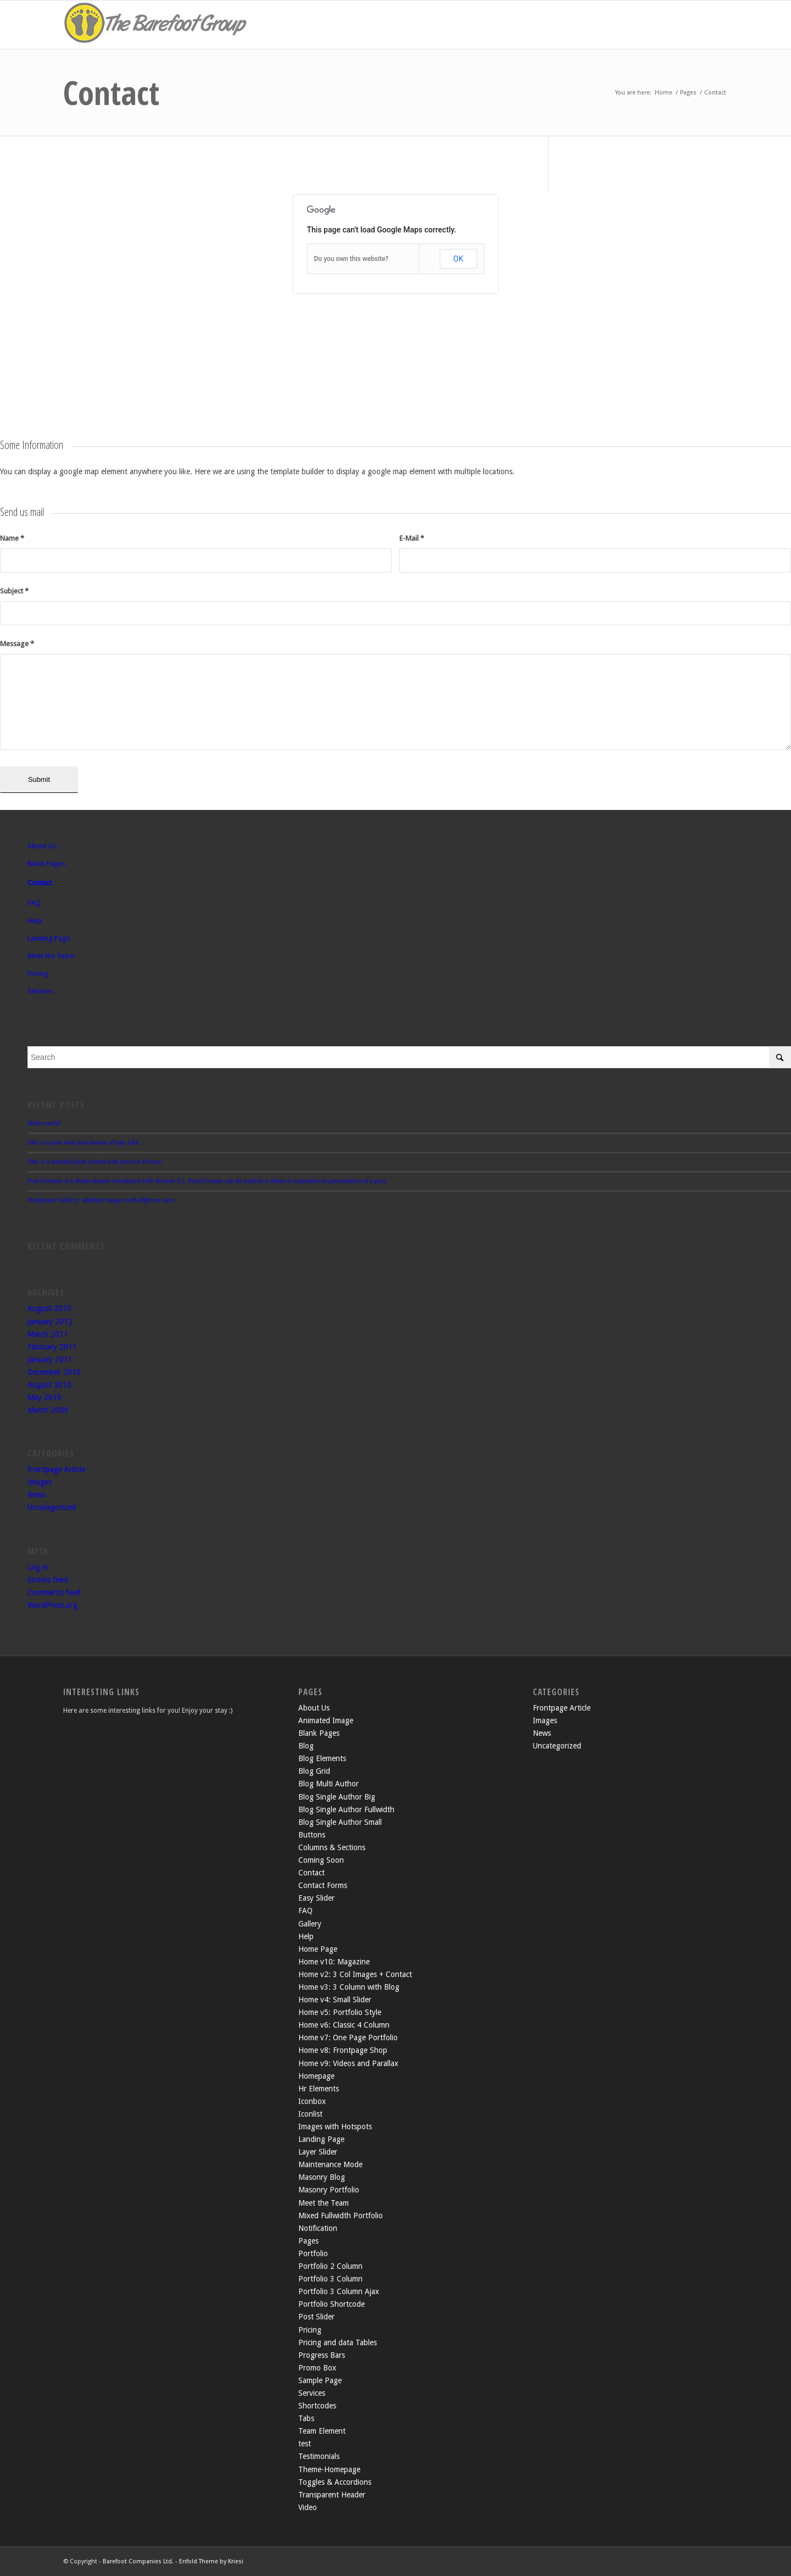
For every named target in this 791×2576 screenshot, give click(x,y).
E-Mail (411, 538)
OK (458, 258)
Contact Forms (322, 1885)
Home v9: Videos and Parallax (348, 2063)
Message (17, 644)
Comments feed (53, 1592)
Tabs (306, 2418)
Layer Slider (317, 2151)
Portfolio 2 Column (330, 2266)
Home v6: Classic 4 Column (343, 2024)
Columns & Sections (331, 1847)
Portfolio (313, 2253)
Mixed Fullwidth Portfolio (340, 2215)
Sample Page (320, 2380)
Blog (306, 1745)
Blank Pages (46, 863)
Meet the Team (50, 956)
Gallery (309, 1923)
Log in (37, 1567)
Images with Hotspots (335, 2126)
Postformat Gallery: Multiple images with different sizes (101, 1200)
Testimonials (318, 2456)
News (36, 1494)
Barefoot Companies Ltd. (138, 2561)
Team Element (322, 2431)
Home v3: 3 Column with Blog (348, 1987)
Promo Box (317, 2367)
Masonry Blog (321, 2177)
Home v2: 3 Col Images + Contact (355, 1974)
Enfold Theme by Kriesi (211, 2561)
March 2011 (47, 1334)
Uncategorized (51, 1507)
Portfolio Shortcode (331, 2304)
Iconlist (310, 2113)
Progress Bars (321, 2355)
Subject (14, 591)
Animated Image (325, 1720)
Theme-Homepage (329, 2469)
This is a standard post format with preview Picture (94, 1161)
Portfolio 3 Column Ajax (338, 2291)
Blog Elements (322, 1758)
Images (39, 1482)
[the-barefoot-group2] (156, 25)
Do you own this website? (351, 259)
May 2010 (44, 1397)
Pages (308, 2240)
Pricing (38, 973)
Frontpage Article (56, 1469)
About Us (42, 846)
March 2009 (47, 1410)
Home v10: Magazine (334, 1961)
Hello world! (44, 1123)
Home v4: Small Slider (334, 1999)
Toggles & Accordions (334, 2482)
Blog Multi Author (328, 1783)
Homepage (316, 2076)
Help (34, 921)
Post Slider (316, 2316)
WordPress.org (52, 1605)
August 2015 (49, 1308)
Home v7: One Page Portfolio (348, 2037)
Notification (317, 2228)
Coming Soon (321, 1860)
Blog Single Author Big (336, 1796)
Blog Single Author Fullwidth (346, 1809)
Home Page (317, 1949)
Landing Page (48, 938)
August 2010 (49, 1384)
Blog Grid (314, 1771)
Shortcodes (317, 2405)
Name (12, 538)
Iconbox (312, 2101)
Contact (111, 92)
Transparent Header (331, 2494)
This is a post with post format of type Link (83, 1142)
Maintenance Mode (330, 2164)
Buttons (311, 1834)
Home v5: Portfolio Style (339, 2012)
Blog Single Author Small (340, 1822)
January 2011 (50, 1359)
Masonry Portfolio (328, 2189)
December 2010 (54, 1372)
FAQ (34, 903)
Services (40, 991)
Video (307, 2507)
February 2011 (52, 1346)
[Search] (409, 1057)
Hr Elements (318, 2088)
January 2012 (50, 1321)
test (304, 2443)
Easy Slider (316, 1898)
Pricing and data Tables (337, 2342)
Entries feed (47, 1579)
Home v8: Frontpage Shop (342, 2050)
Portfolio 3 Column (330, 2278)
